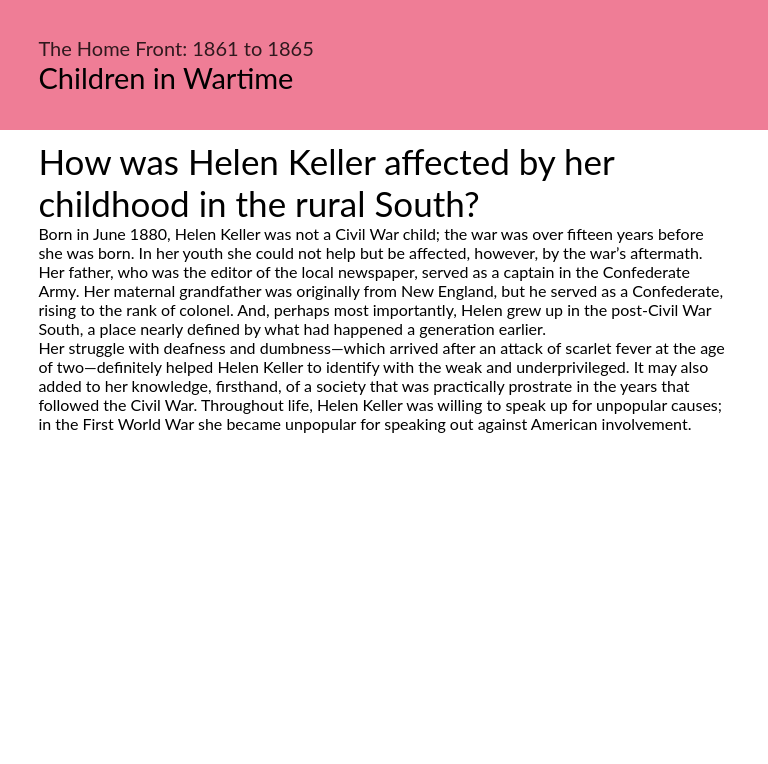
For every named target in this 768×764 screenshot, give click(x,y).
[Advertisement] (384, 621)
